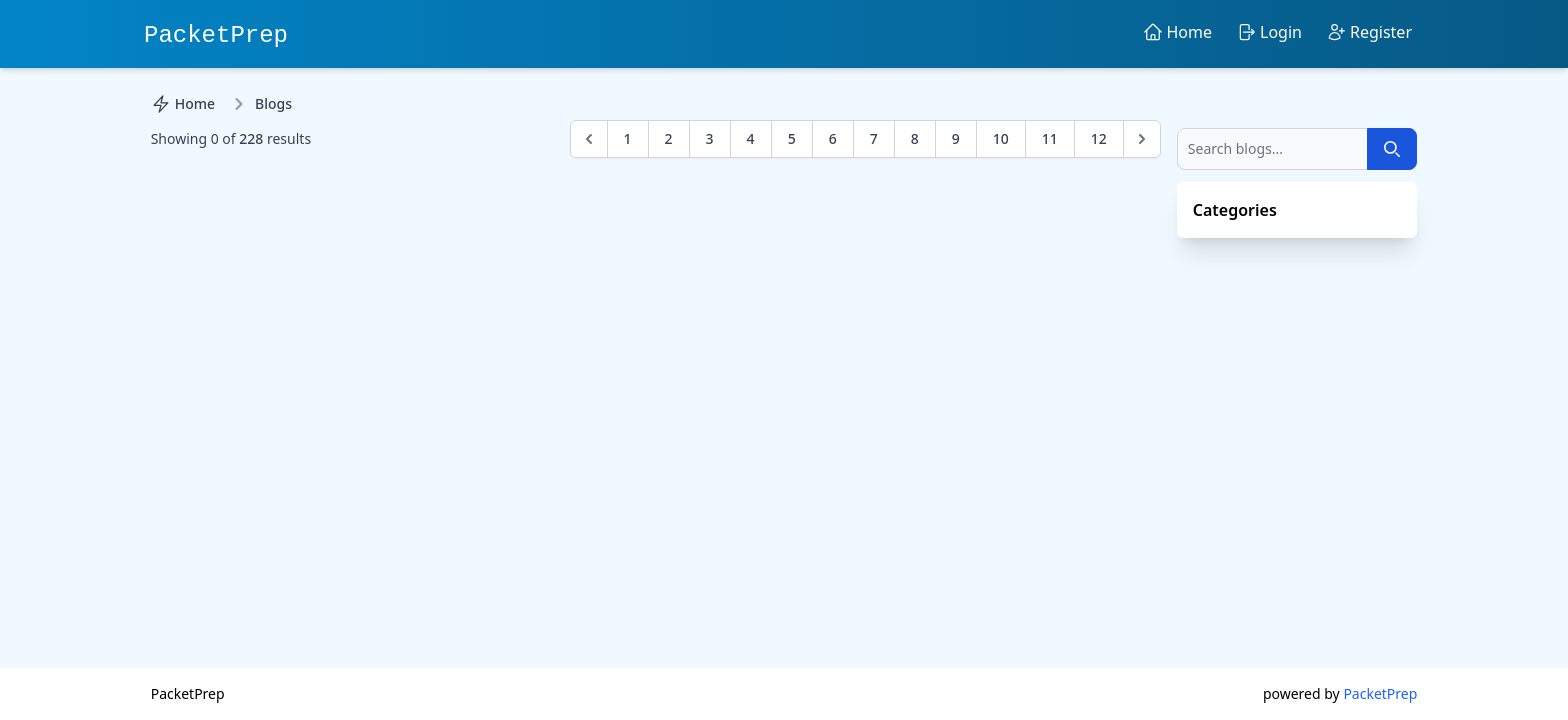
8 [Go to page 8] (915, 138)
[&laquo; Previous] (589, 139)
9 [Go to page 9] (956, 138)
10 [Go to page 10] (1001, 138)
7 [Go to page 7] (874, 138)
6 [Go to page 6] (833, 138)
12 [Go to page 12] (1099, 138)
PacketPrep (216, 35)
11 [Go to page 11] (1050, 138)
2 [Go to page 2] (669, 138)
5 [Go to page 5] (792, 138)
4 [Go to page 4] (751, 138)
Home (183, 104)
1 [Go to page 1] (628, 138)
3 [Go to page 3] (710, 138)
